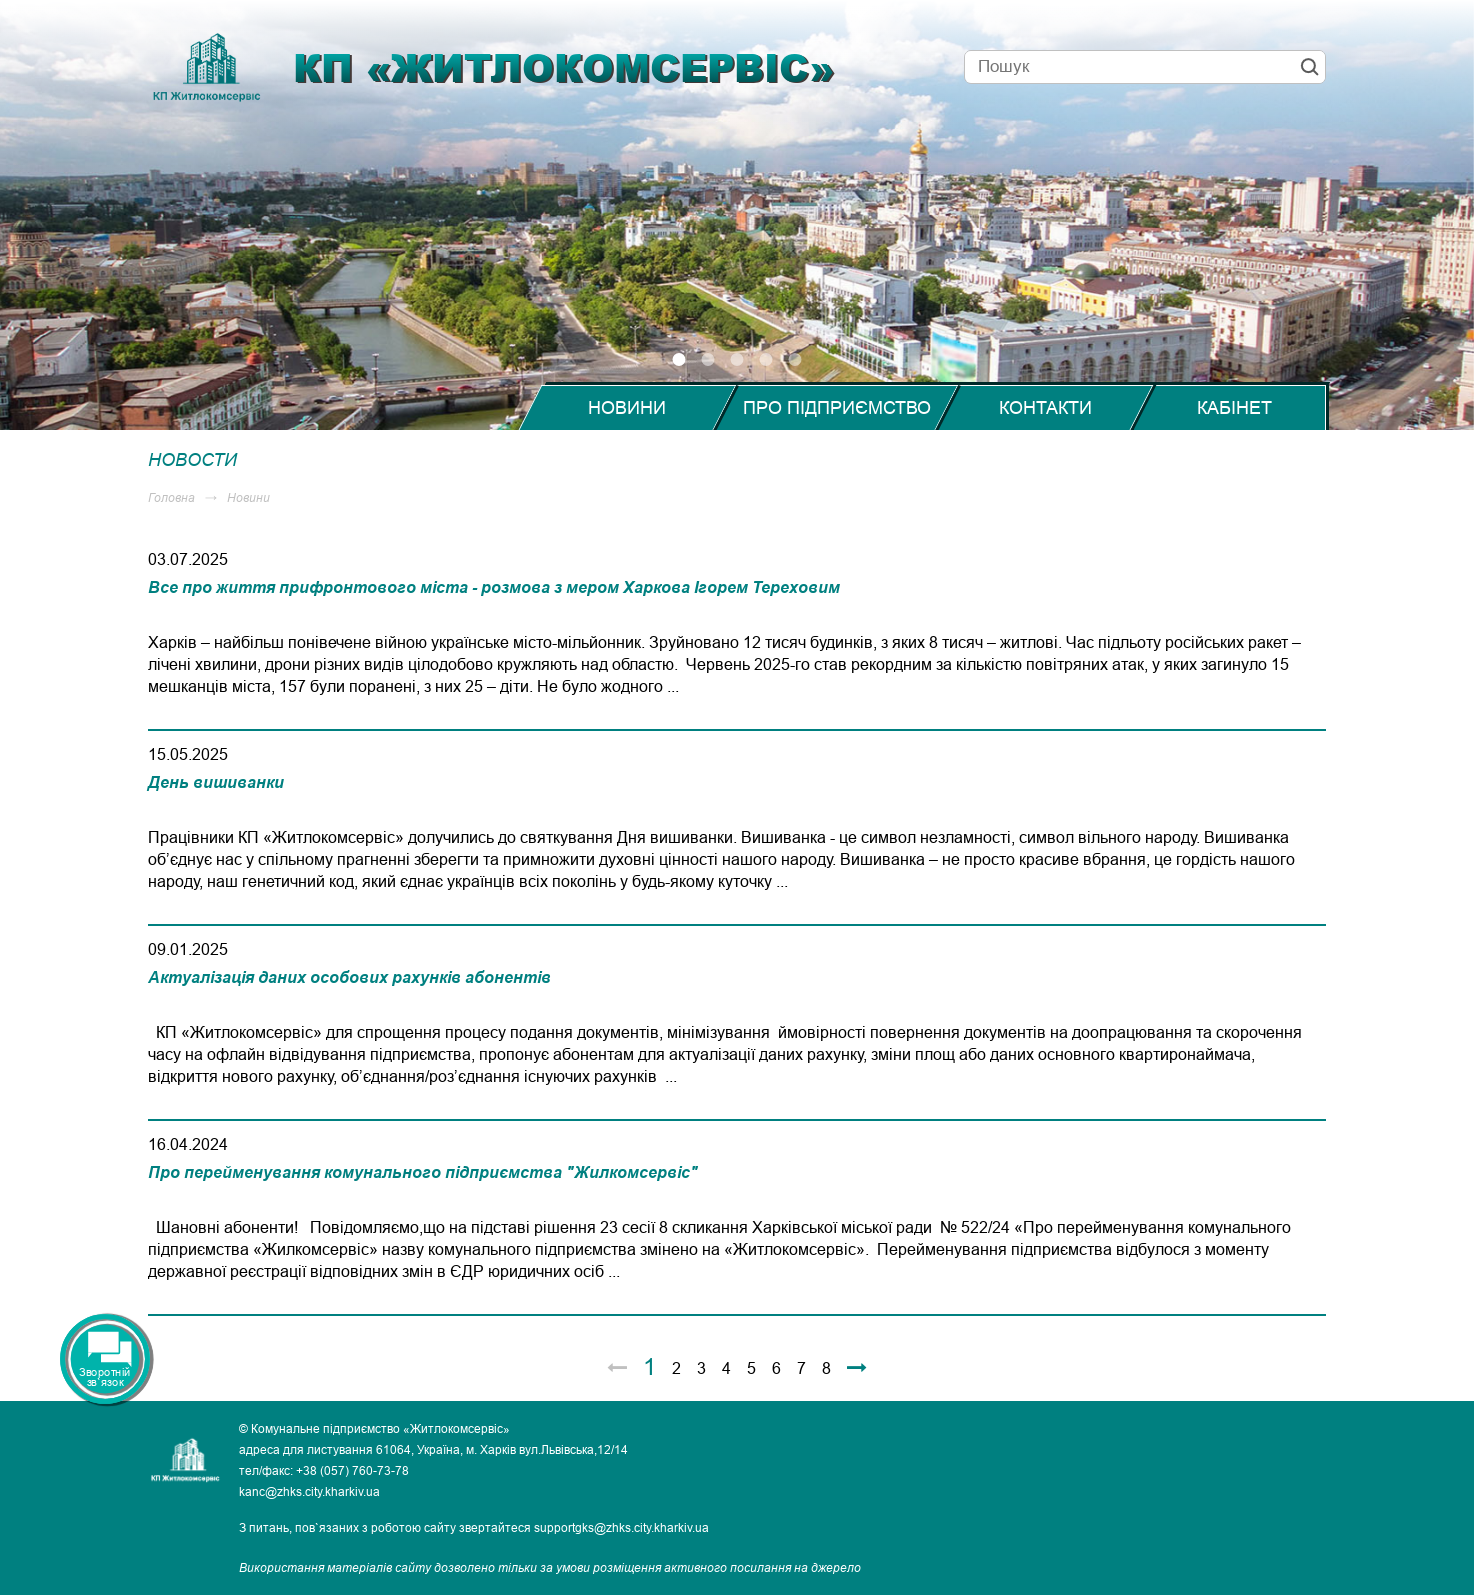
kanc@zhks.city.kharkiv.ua (309, 1491)
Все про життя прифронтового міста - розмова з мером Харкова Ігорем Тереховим (494, 587)
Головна (171, 497)
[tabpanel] (737, 215)
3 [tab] (737, 359)
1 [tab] (679, 359)
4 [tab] (766, 359)
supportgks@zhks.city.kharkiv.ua (621, 1527)
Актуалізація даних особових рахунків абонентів (349, 977)
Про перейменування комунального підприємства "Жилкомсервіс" (423, 1172)
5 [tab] (795, 359)
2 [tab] (708, 359)
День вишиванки (216, 782)
